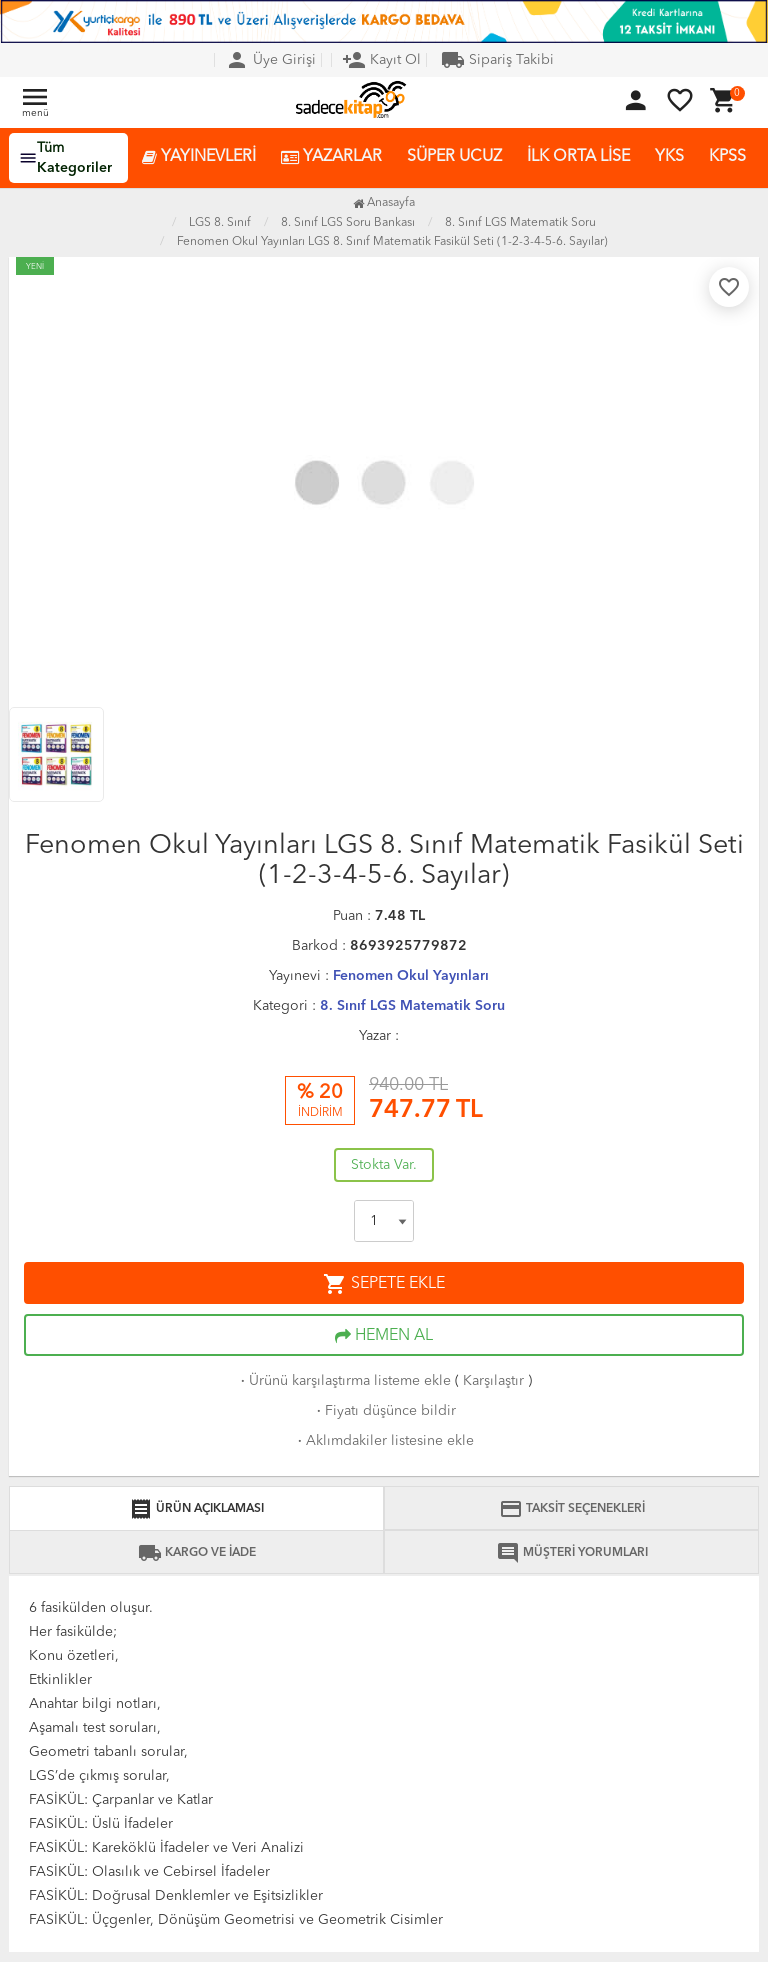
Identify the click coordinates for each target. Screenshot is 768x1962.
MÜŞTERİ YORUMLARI (572, 1553)
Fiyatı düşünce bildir (384, 1411)
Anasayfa (384, 203)
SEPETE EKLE (384, 1284)
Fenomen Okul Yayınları (411, 976)
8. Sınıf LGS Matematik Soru (412, 1006)
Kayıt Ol (381, 60)
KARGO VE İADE (197, 1553)
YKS (669, 157)
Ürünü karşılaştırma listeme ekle (344, 1381)
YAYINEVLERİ (199, 157)
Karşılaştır (493, 1381)
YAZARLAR (331, 157)
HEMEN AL (384, 1336)
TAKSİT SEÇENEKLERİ (572, 1509)
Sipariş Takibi (497, 60)
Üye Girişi (270, 60)
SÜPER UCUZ (454, 157)
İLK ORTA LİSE (578, 157)
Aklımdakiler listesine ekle (384, 1441)
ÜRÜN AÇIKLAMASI (196, 1509)
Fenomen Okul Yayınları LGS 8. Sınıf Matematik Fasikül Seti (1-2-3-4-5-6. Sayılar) (392, 242)
